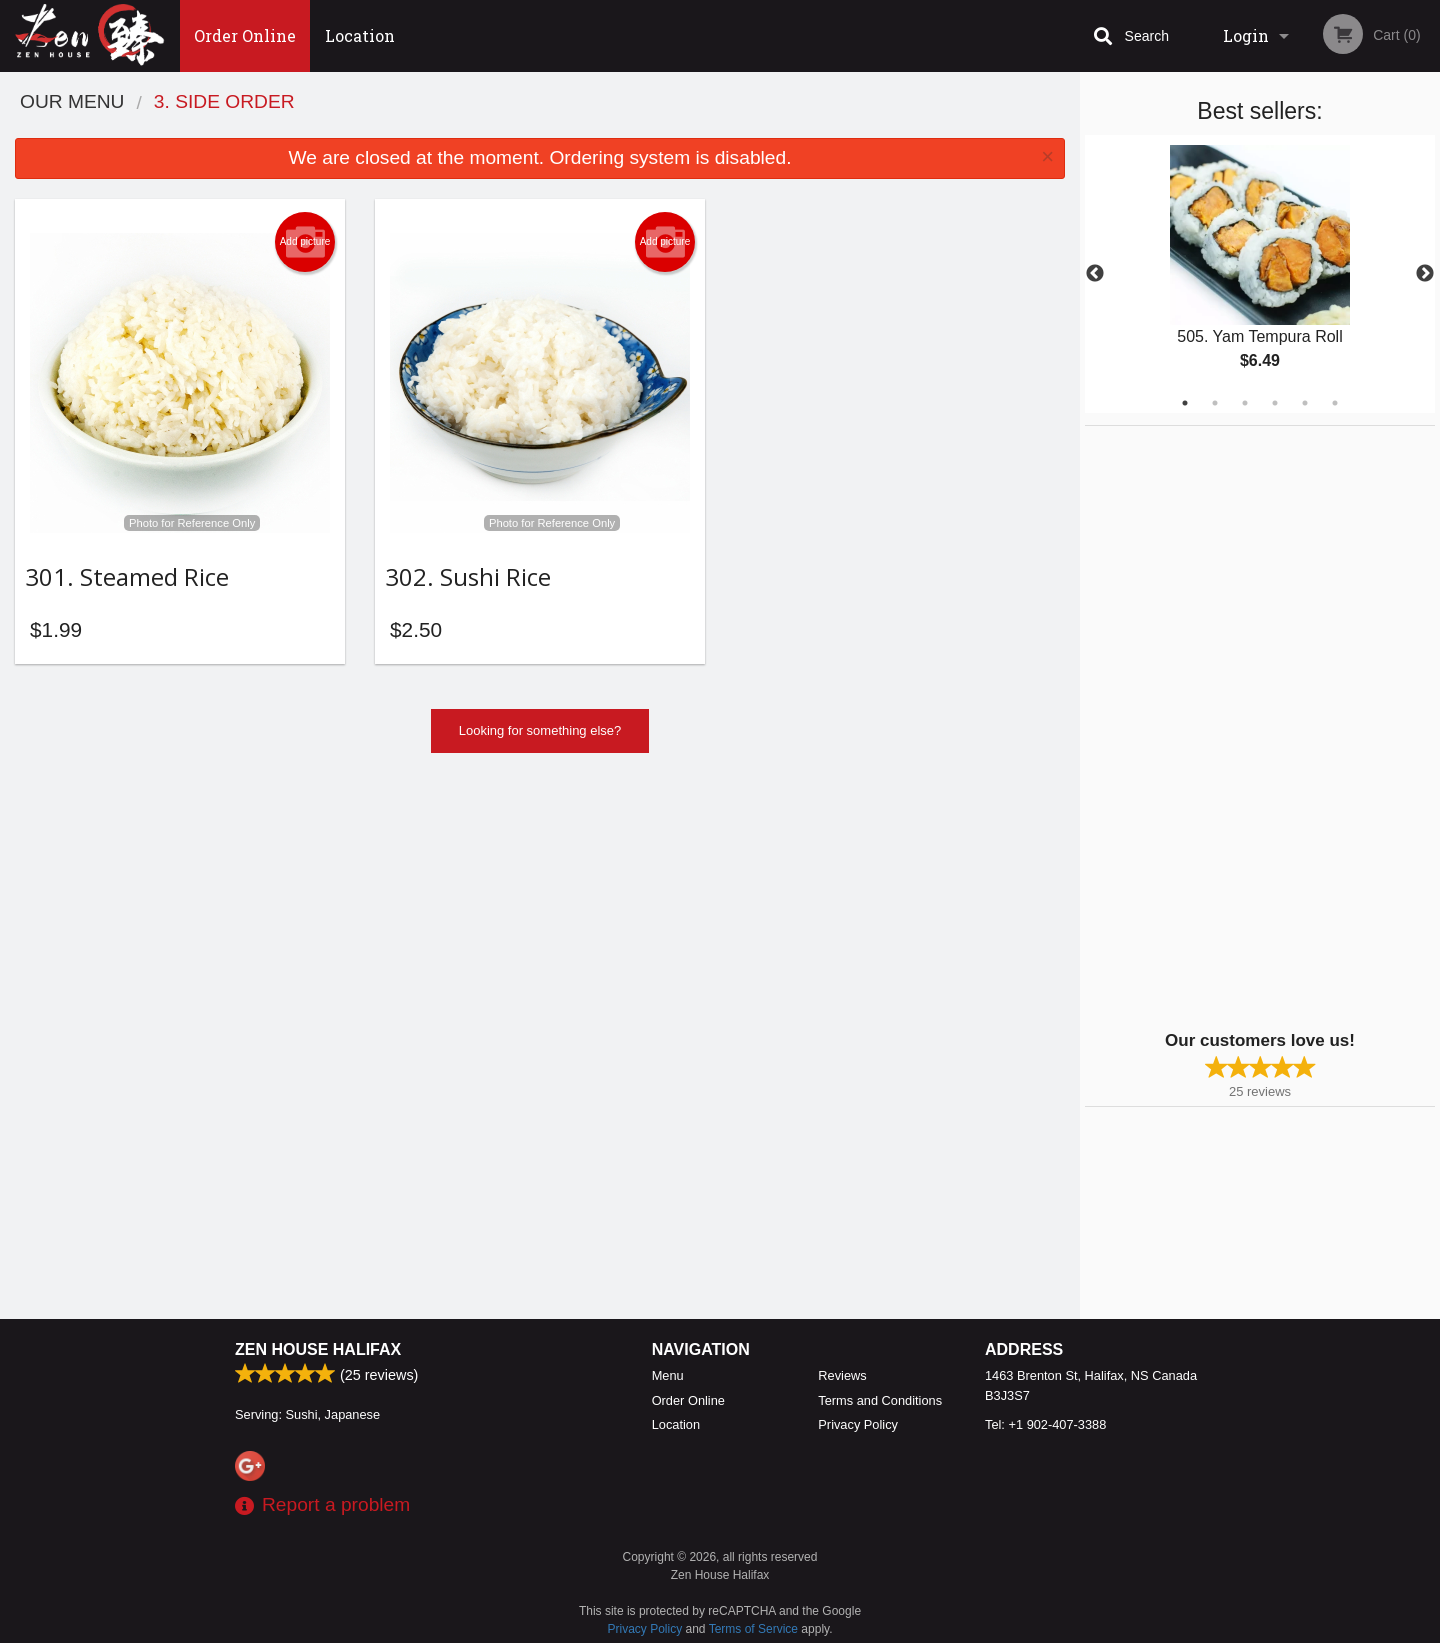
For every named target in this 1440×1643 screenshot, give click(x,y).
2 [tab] (1215, 403)
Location (360, 35)
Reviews (842, 1375)
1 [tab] (1185, 403)
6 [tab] (1335, 403)
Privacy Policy (858, 1424)
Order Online (245, 35)
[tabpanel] (1260, 274)
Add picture (305, 242)
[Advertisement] (1210, 726)
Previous (1095, 274)
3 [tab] (1245, 403)
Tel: (1045, 1424)
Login (1246, 35)
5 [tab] (1305, 403)
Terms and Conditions (880, 1400)
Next (1425, 274)
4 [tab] (1275, 403)
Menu (668, 1375)
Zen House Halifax (318, 1349)
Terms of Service (753, 1629)
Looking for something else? (540, 736)
